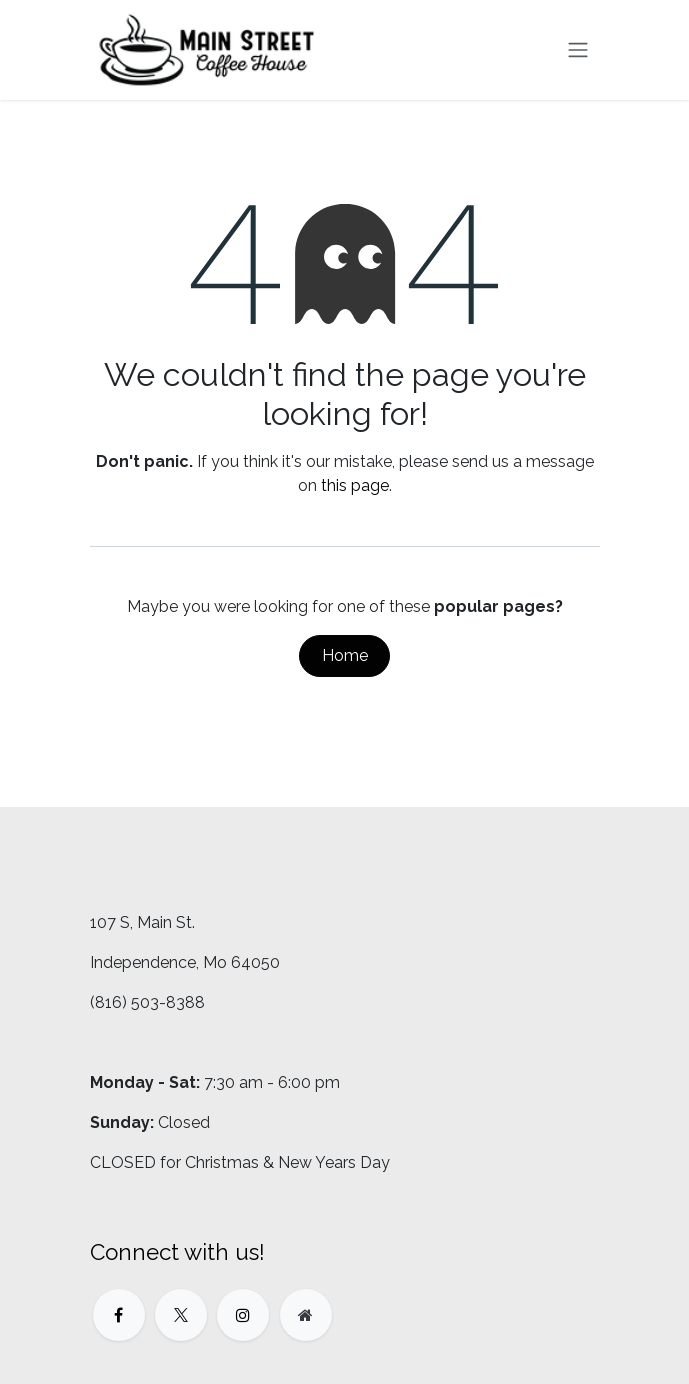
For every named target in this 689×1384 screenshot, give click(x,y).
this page (355, 485)
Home (345, 655)
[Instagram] (243, 1315)
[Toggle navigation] (578, 50)
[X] (181, 1315)
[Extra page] (306, 1315)
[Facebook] (119, 1315)
